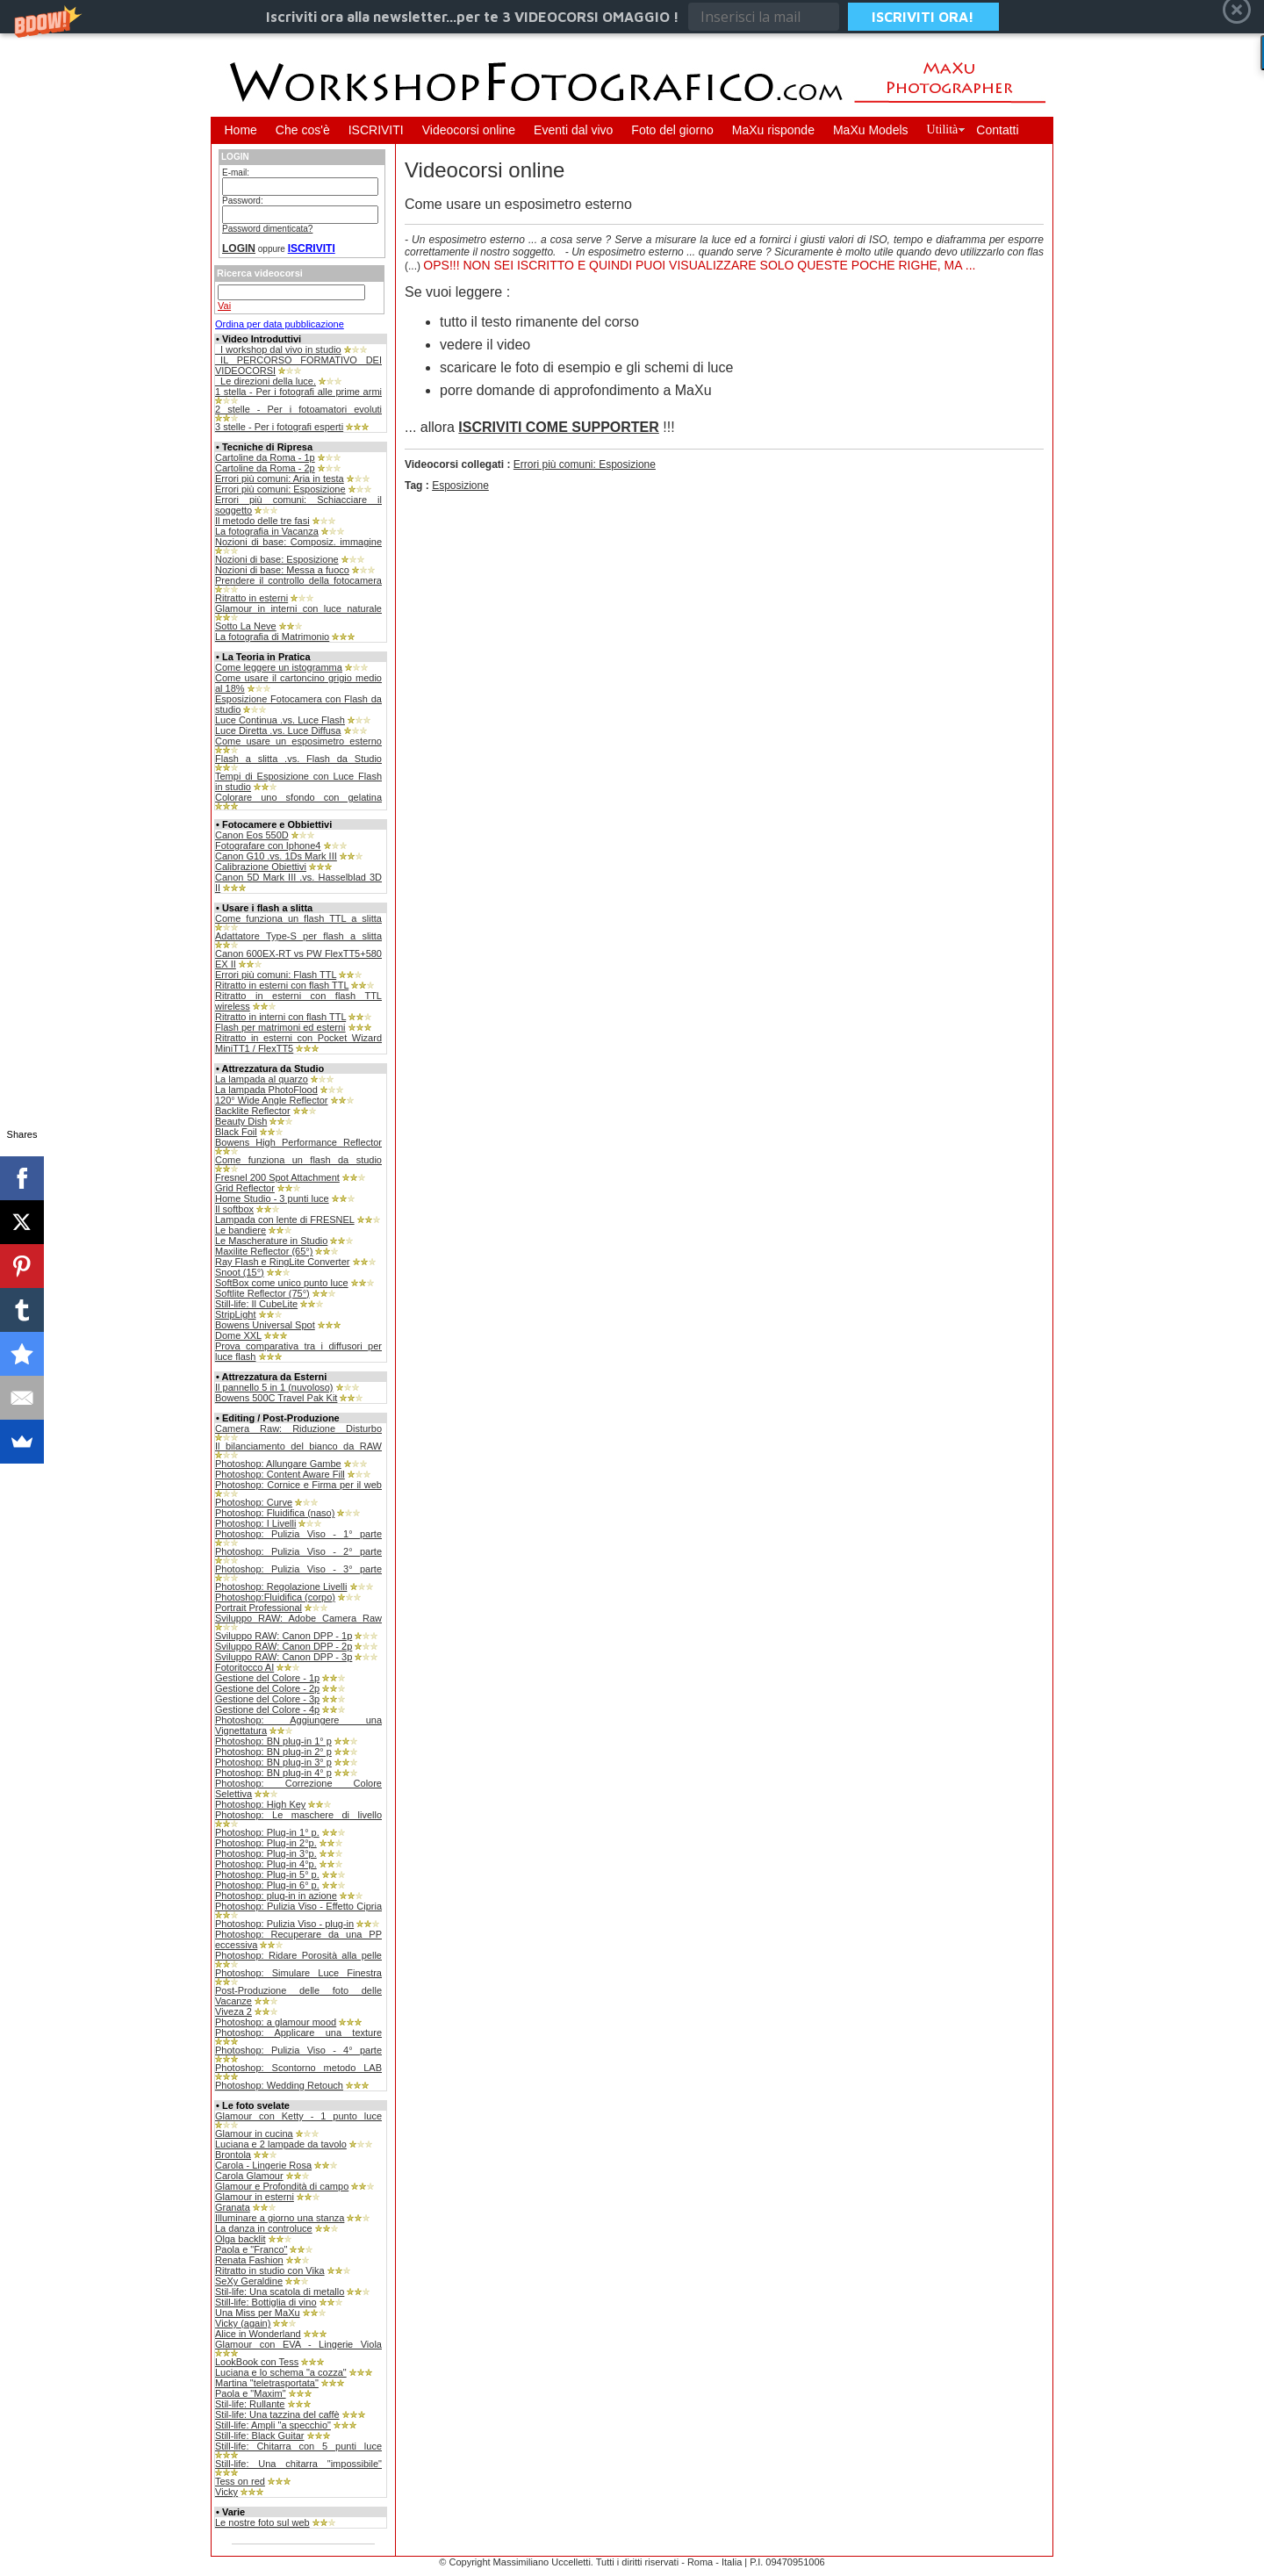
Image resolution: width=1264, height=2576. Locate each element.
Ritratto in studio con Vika (270, 2270)
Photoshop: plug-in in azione (276, 1895)
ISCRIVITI (376, 130)
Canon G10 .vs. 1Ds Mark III (276, 856)
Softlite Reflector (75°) (262, 1293)
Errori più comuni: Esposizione (280, 489)
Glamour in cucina (254, 2133)
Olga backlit (240, 2239)
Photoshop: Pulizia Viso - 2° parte (298, 1551)
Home (241, 130)
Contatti (997, 130)
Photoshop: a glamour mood (275, 2022)
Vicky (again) (242, 2323)
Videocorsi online (468, 130)
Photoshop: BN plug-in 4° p (273, 1772)
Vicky (226, 2491)
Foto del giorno (672, 130)
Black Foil (236, 1131)
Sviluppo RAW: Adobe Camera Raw (298, 1618)
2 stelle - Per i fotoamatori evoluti (298, 409)
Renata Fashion (249, 2260)
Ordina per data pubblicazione (279, 324)
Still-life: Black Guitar (259, 2435)
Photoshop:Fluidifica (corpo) (275, 1597)
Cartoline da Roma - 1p (265, 457)
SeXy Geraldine (249, 2281)
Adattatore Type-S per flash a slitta (298, 936)
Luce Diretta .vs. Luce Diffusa (278, 730)
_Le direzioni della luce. (265, 381)
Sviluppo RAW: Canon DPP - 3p (283, 1656)
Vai (224, 305)
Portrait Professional (258, 1607)
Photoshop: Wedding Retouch (279, 2085)
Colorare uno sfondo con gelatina (298, 797)
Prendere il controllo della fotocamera (298, 580)
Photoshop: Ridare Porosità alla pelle (298, 1955)
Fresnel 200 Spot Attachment (277, 1177)
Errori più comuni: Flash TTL (275, 974)
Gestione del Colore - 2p (267, 1688)
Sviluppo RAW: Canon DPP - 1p (283, 1635)
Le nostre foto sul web (262, 2522)
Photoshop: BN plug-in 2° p (273, 1751)
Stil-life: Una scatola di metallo (279, 2291)
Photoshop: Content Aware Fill (280, 1474)
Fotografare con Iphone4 (267, 845)
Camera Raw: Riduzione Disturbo (298, 1428)
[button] (632, 16)
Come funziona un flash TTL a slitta (298, 918)
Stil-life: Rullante (249, 2404)
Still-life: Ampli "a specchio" (273, 2425)
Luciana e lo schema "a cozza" (281, 2372)
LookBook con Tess (256, 2362)
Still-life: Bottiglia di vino (266, 2302)
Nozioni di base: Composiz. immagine (298, 541)
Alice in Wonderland (258, 2333)
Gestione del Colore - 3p (267, 1699)
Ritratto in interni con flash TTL (280, 1016)
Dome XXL (238, 1335)
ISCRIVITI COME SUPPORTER (558, 427)
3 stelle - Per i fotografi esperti (279, 426)
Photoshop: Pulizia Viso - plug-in (284, 1923)
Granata (232, 2207)
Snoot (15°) (239, 1272)
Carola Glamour (249, 2175)
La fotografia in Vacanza (267, 531)
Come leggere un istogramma (278, 667)
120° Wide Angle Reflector (271, 1100)
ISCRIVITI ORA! (923, 17)
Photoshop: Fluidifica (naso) (274, 1512)
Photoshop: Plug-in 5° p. (267, 1874)
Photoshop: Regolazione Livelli (281, 1586)
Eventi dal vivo (573, 130)
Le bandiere (240, 1230)
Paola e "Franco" (251, 2249)
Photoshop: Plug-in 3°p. (266, 1853)
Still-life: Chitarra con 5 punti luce (298, 2446)
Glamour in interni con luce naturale (298, 608)
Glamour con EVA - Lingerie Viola (298, 2344)
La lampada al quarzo (261, 1079)
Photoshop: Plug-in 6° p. (267, 1885)
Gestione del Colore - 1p (267, 1678)
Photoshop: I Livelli (255, 1523)
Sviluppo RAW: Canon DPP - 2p (283, 1646)
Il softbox (234, 1209)
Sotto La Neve (245, 626)
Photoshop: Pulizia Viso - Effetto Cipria (298, 1906)
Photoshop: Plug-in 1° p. (267, 1832)
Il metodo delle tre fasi (262, 520)
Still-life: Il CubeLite (256, 1304)
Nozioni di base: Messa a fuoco (282, 570)
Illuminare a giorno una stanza (279, 2218)
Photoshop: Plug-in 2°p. (266, 1843)
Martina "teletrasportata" (267, 2383)
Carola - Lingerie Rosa (263, 2165)
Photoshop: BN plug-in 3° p (273, 1762)
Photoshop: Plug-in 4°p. (266, 1864)
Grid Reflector (245, 1188)
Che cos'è (303, 130)
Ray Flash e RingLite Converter (282, 1261)
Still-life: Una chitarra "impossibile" (298, 2463)
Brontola (233, 2154)
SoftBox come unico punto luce (281, 1282)
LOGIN (238, 248)
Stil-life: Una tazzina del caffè (277, 2414)
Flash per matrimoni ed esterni (280, 1027)
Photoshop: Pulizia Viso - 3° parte (298, 1569)
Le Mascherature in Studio (271, 1240)
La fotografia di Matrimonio (272, 636)
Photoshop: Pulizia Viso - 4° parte (298, 2050)
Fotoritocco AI (244, 1667)
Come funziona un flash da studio (298, 1160)
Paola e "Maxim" (250, 2393)
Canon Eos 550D (252, 835)
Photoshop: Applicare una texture (298, 2032)
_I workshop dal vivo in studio (278, 349)
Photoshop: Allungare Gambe (278, 1463)
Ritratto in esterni (251, 598)
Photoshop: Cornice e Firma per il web (298, 1484)
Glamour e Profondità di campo (281, 2186)
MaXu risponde (773, 130)
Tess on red (240, 2481)
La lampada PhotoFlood (266, 1089)
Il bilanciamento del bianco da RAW (298, 1446)
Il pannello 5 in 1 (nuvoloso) (274, 1387)
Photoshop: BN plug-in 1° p (273, 1741)
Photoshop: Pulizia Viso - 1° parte (298, 1534)
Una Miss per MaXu (257, 2312)
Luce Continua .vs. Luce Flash (280, 720)
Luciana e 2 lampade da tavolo (281, 2144)
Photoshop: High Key (260, 1804)
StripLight (235, 1314)
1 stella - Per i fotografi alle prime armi (298, 391)
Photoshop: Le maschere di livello (298, 1815)
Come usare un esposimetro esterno (298, 741)
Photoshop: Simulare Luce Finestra (298, 1973)
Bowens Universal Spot (265, 1325)
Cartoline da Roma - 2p (265, 468)
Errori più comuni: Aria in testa (279, 478)
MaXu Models (870, 130)
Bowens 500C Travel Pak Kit (276, 1397)
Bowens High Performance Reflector (298, 1142)
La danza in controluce (263, 2228)
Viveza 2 (233, 2011)
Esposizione (460, 485)
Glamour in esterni (254, 2196)
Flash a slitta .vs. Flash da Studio (298, 758)
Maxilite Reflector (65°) (263, 1251)
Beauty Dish (241, 1121)
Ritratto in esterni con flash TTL (281, 985)
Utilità (943, 129)
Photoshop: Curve (253, 1502)
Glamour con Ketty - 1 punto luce (298, 2116)
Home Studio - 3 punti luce (272, 1198)
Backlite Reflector (253, 1110)
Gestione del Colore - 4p (267, 1709)
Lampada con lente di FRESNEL (285, 1219)
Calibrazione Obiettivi (260, 866)
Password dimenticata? (267, 229)
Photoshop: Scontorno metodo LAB (298, 2067)
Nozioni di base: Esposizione (277, 559)
